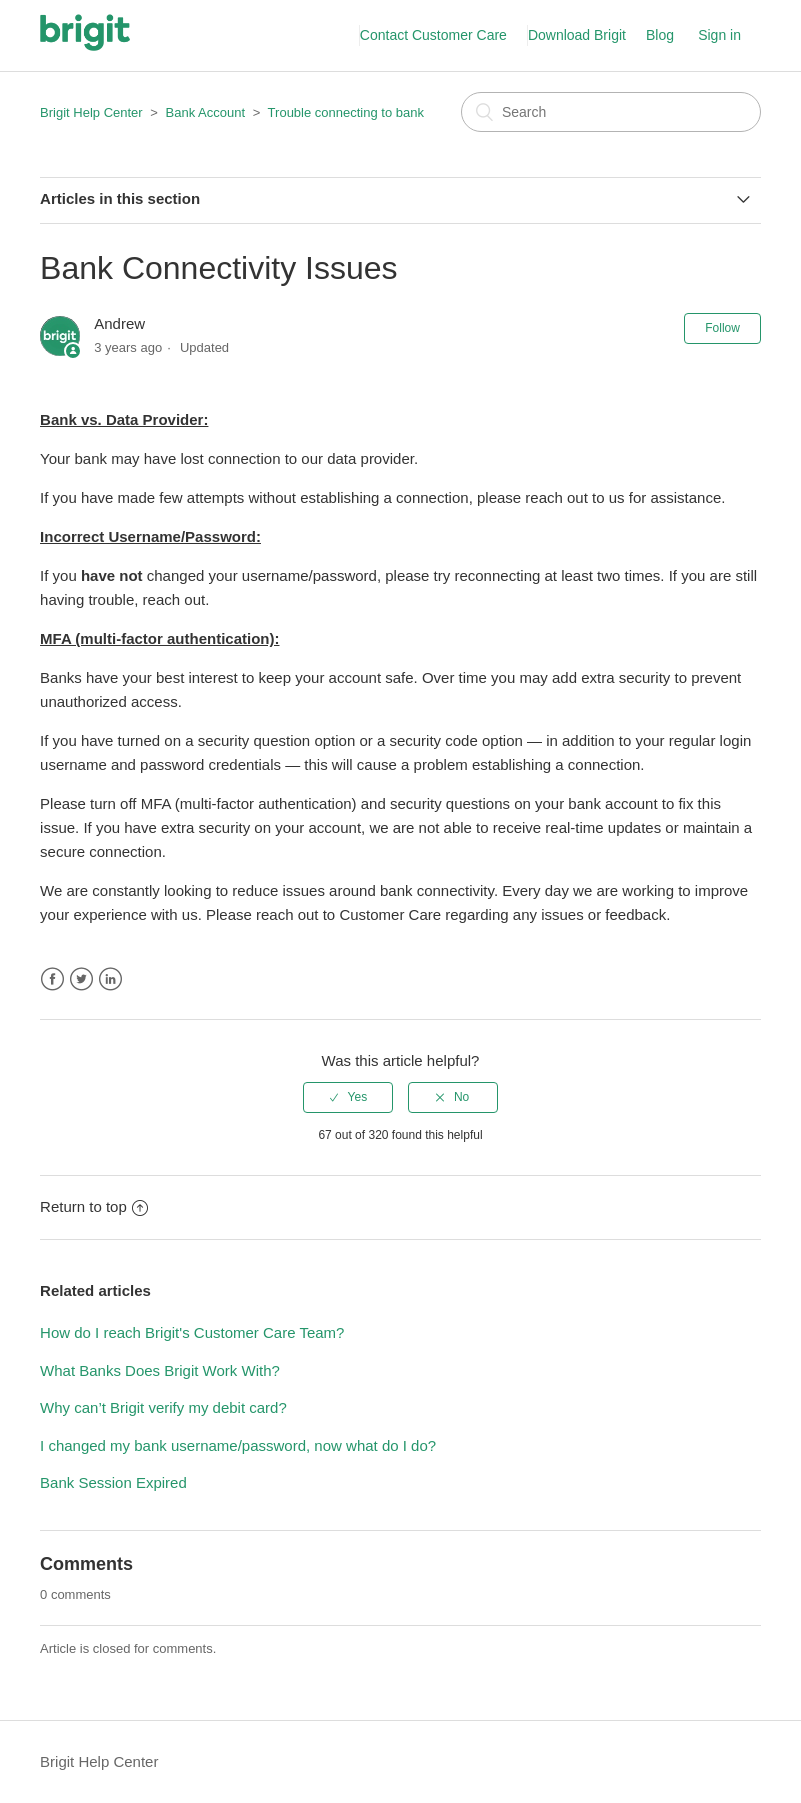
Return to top (94, 1206)
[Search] (611, 112)
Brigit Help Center (91, 112)
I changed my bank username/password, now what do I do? (238, 1445)
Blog (660, 35)
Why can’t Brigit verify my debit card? (163, 1407)
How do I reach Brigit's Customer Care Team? (192, 1332)
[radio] (348, 1097)
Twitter (81, 979)
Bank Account (206, 112)
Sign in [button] (719, 35)
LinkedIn (110, 979)
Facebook (52, 979)
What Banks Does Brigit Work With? (160, 1370)
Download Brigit (577, 35)
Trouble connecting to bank (346, 112)
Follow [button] (722, 328)
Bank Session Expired (113, 1482)
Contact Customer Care (433, 35)
